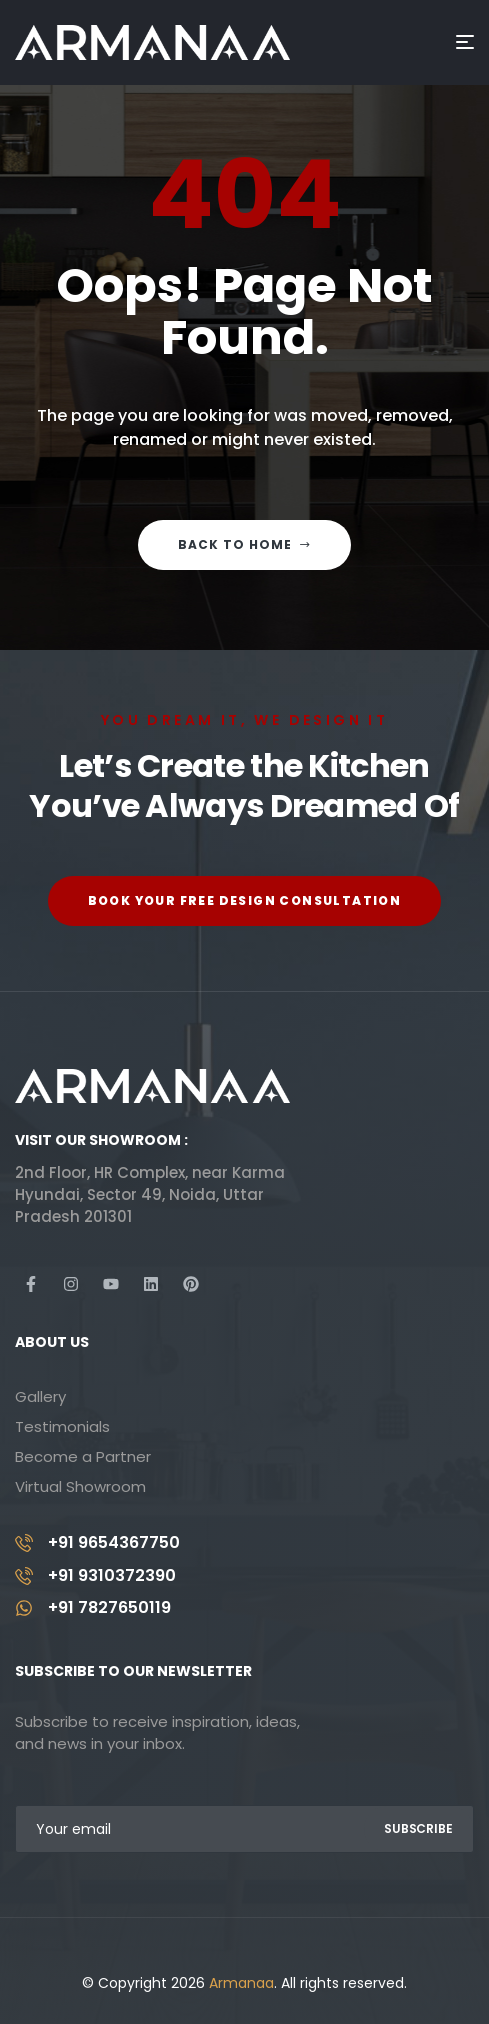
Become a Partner (83, 1456)
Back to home (244, 544)
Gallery (40, 1396)
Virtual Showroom (80, 1486)
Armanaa (241, 1983)
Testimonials (62, 1426)
